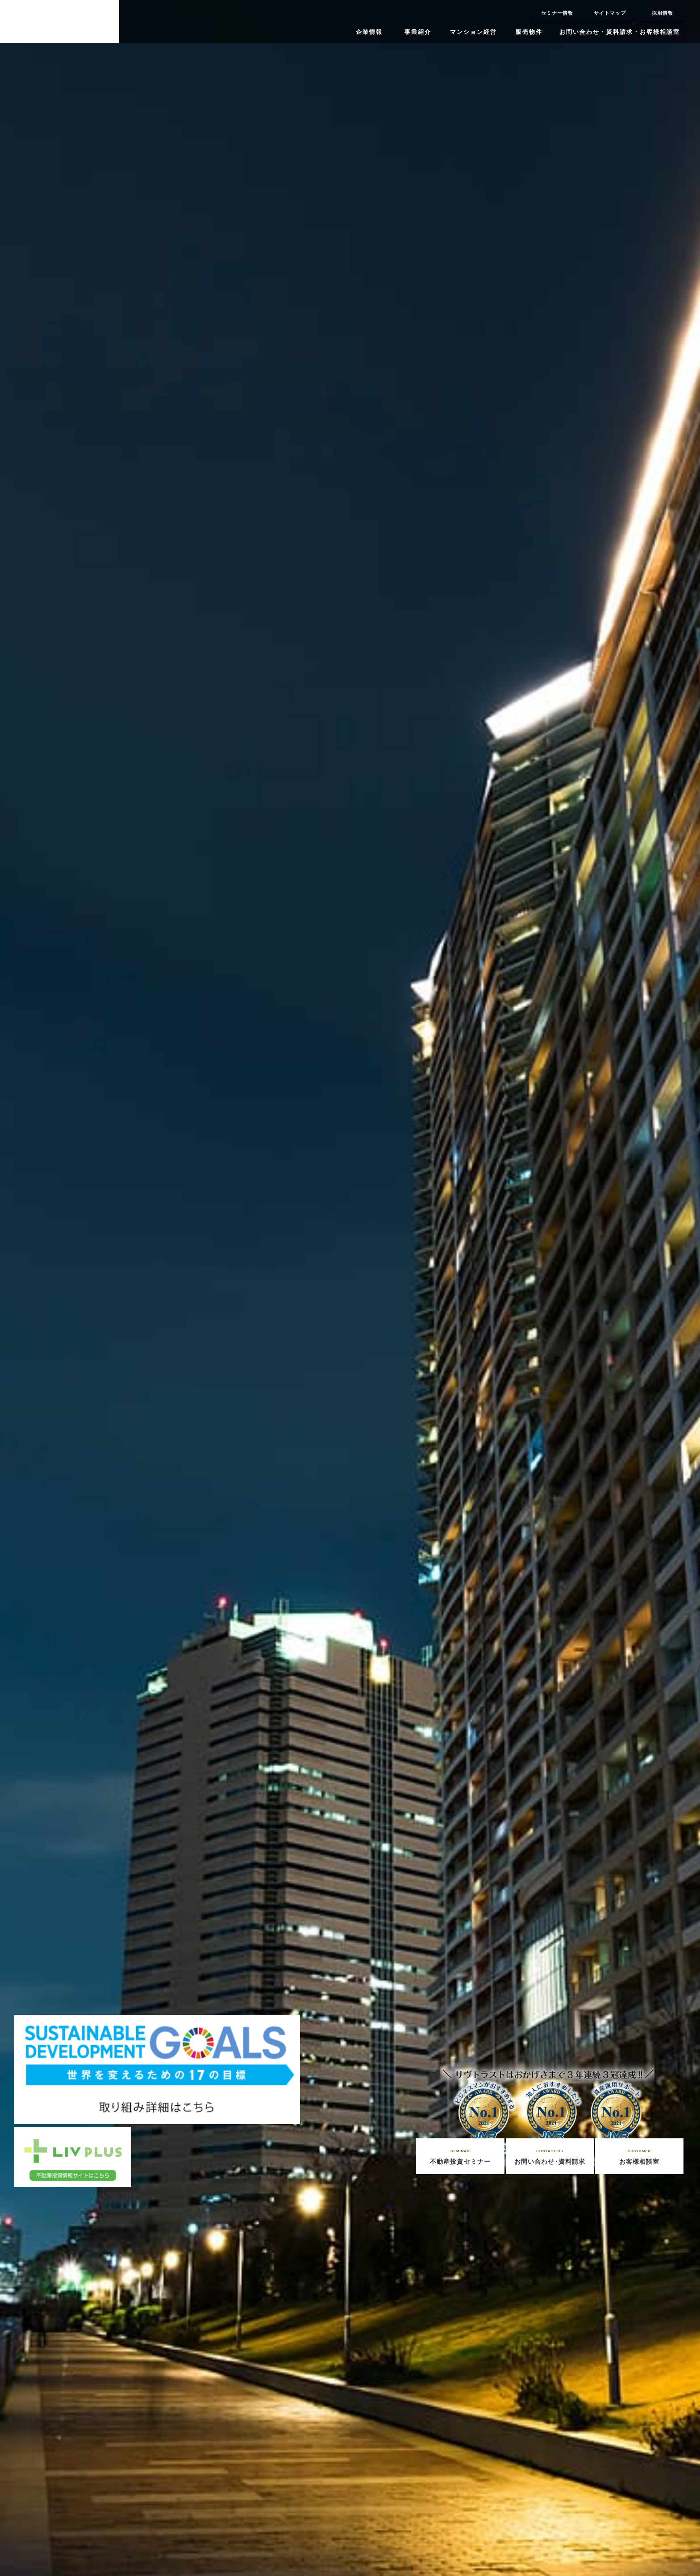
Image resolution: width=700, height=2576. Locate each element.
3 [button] (104, 2561)
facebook (165, 22)
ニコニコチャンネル (211, 22)
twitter (188, 22)
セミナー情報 (557, 13)
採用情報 (662, 13)
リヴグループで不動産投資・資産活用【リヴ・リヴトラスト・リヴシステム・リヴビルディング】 (59, 21)
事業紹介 (417, 32)
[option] (350, 1288)
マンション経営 (473, 32)
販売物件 (529, 32)
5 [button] (148, 2561)
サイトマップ (610, 13)
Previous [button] (18, 1306)
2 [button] (83, 2561)
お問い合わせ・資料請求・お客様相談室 (619, 32)
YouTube (235, 22)
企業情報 (369, 32)
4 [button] (126, 2561)
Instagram (142, 21)
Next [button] (682, 1306)
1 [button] (61, 2561)
